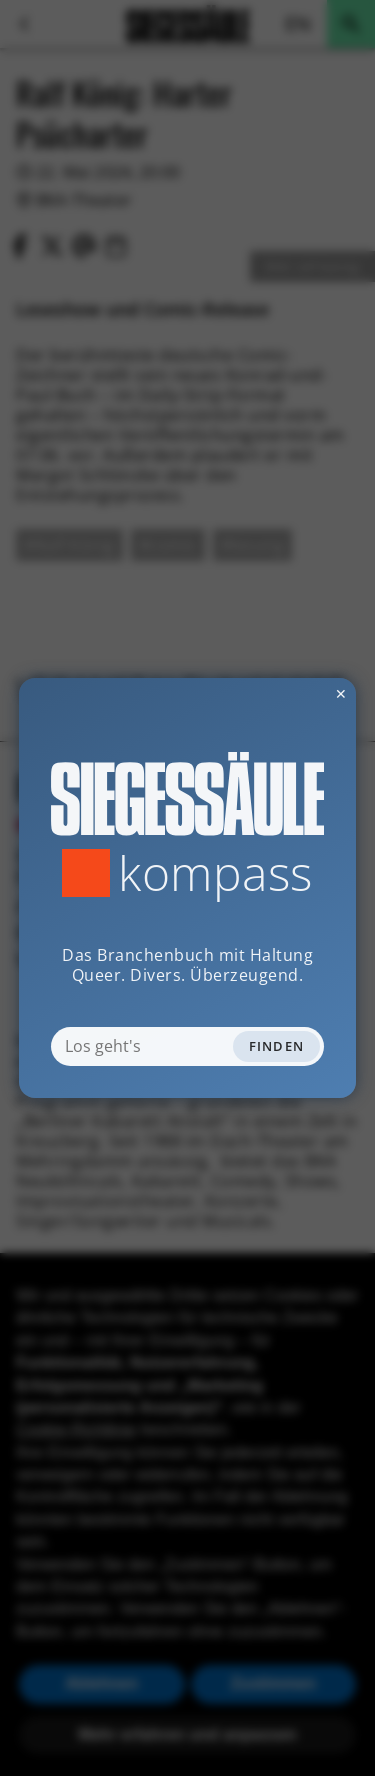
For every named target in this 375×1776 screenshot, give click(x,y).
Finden (277, 1046)
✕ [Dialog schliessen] (292, 693)
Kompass (215, 873)
